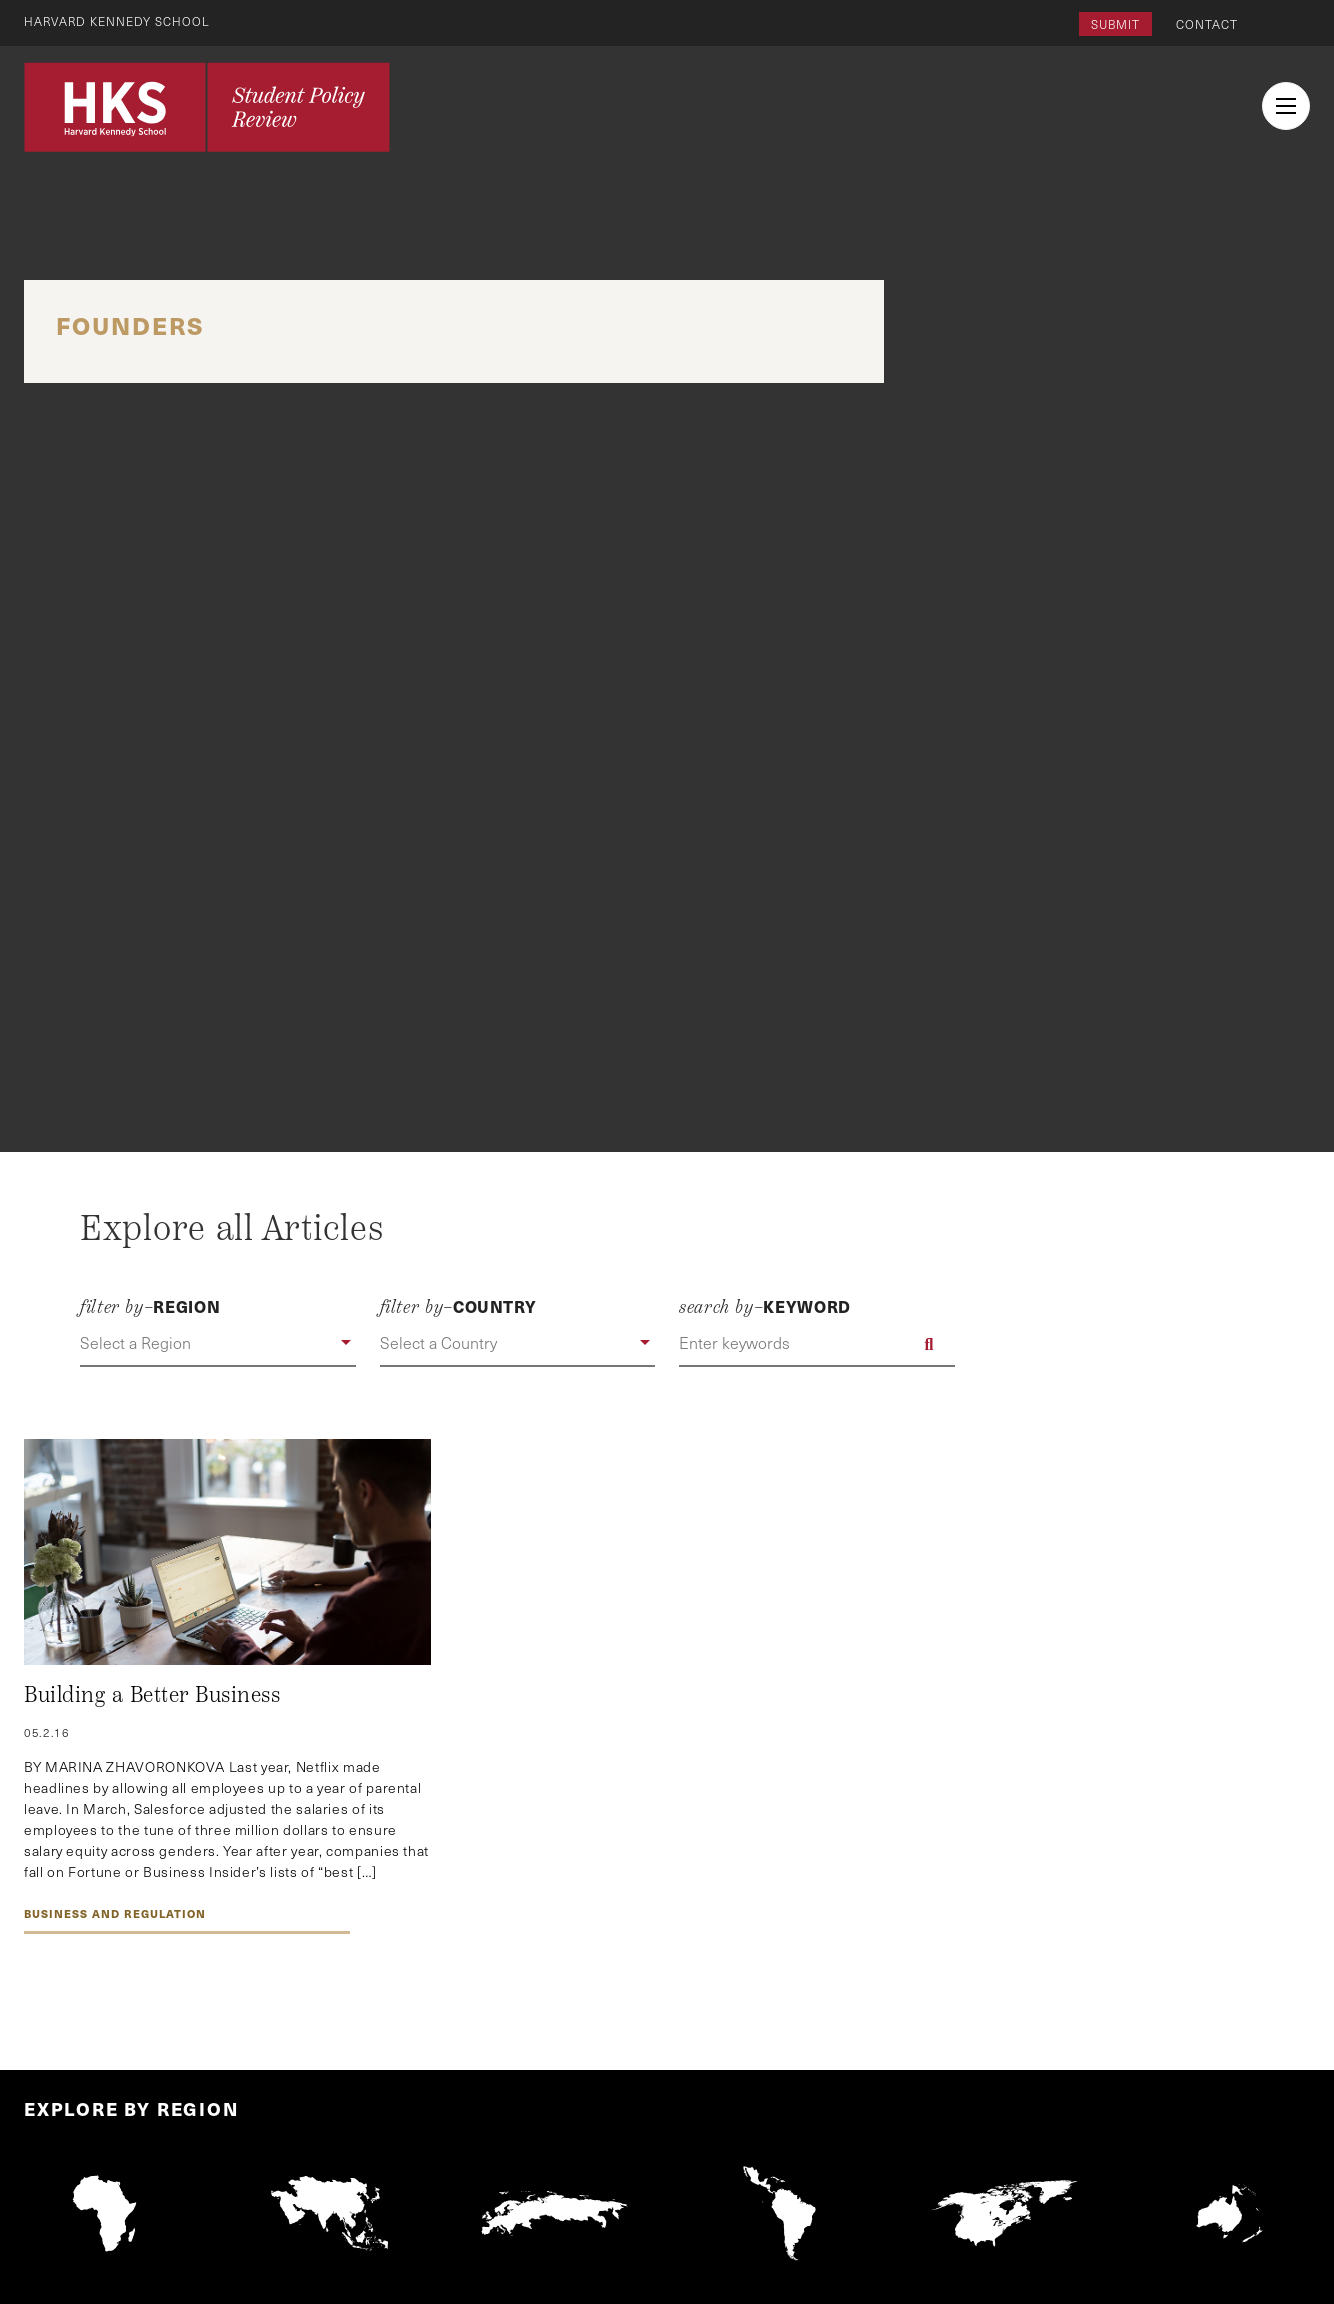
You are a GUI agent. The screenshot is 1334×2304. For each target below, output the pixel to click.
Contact (1207, 24)
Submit (1115, 24)
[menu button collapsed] (1286, 106)
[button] (218, 1344)
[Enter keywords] (817, 1344)
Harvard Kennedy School (118, 21)
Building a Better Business (152, 1695)
